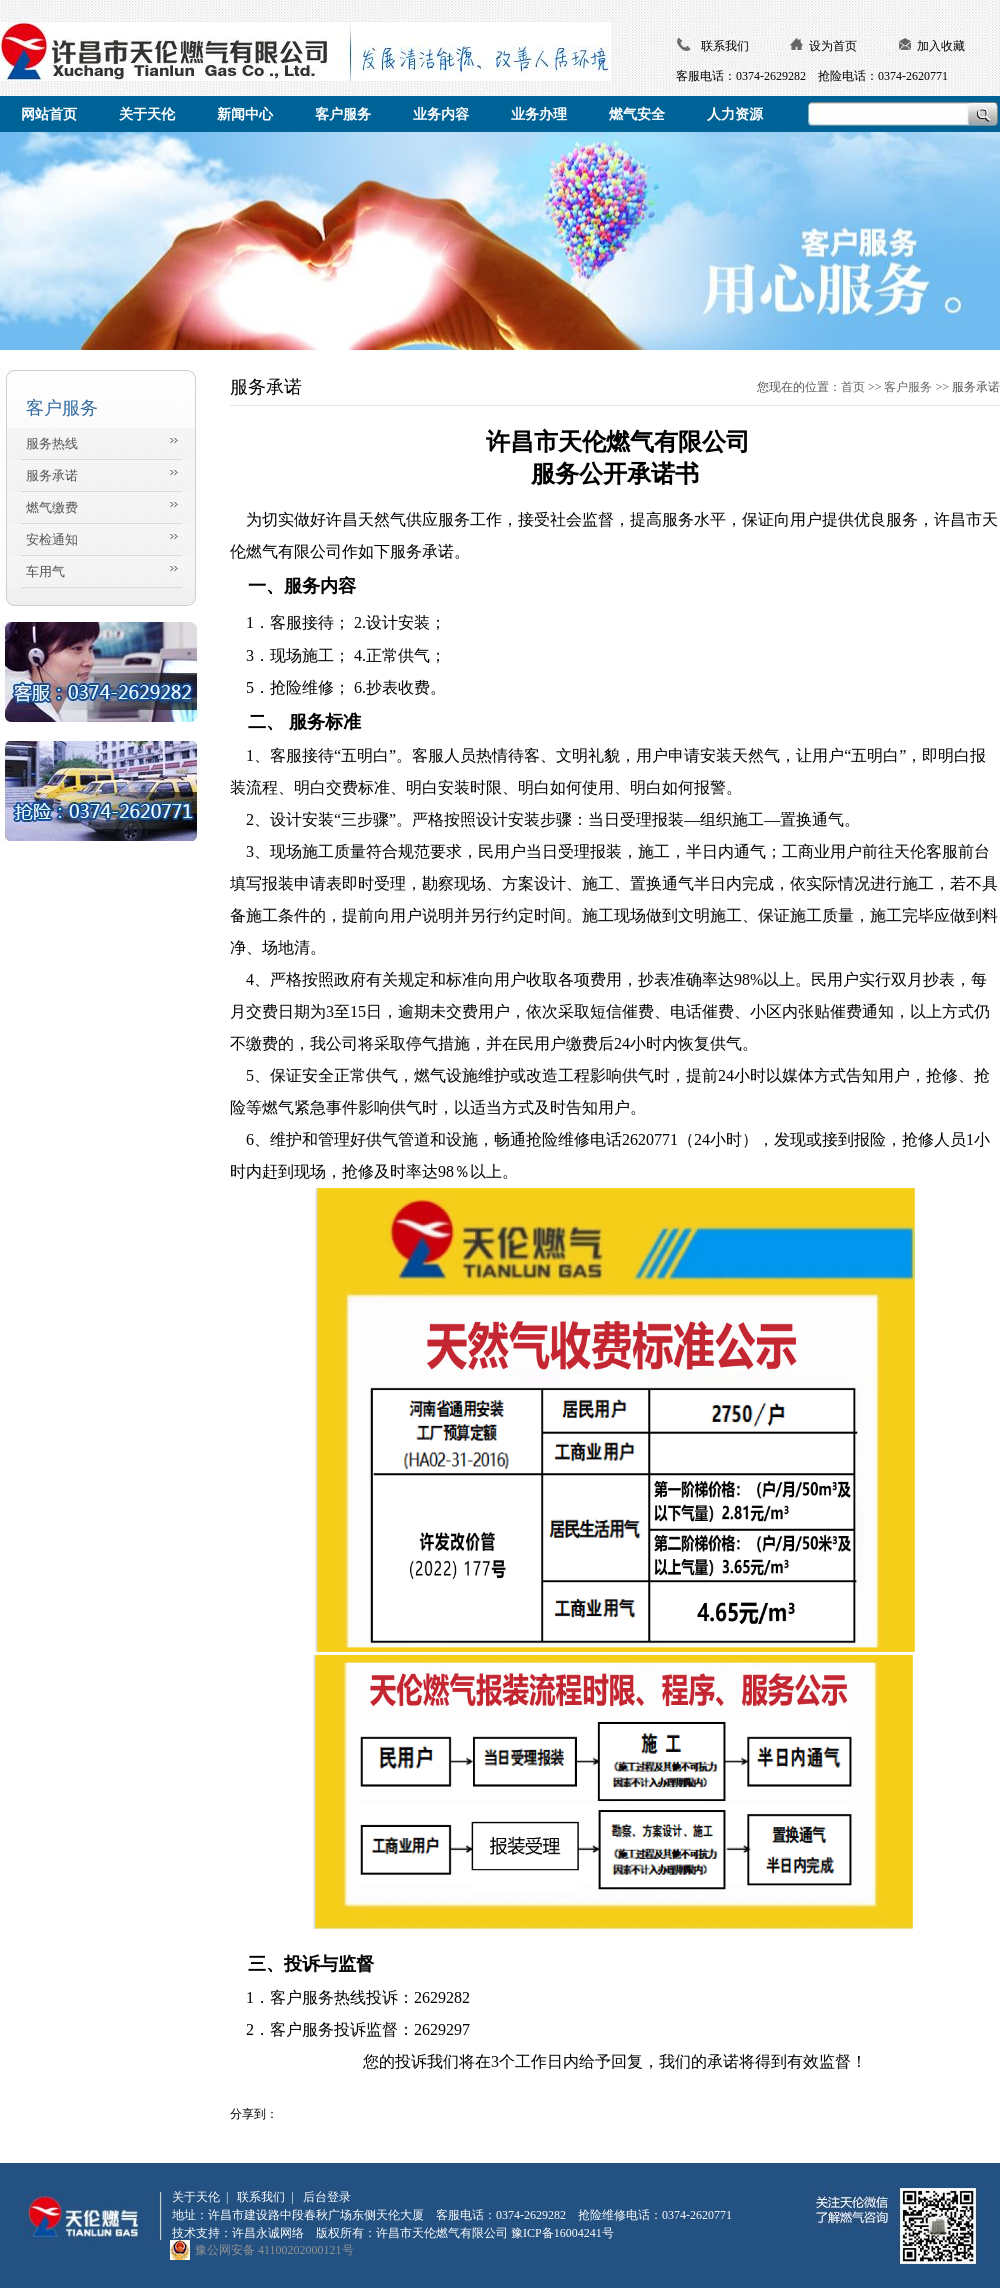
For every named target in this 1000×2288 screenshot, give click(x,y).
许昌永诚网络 (268, 2233)
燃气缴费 (52, 507)
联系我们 (725, 46)
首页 (853, 387)
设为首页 (833, 46)
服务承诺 (52, 475)
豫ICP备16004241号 (562, 2233)
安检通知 (52, 539)
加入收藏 (941, 46)
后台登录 (327, 2197)
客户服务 (908, 387)
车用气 (45, 571)
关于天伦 (196, 2197)
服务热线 (52, 443)
